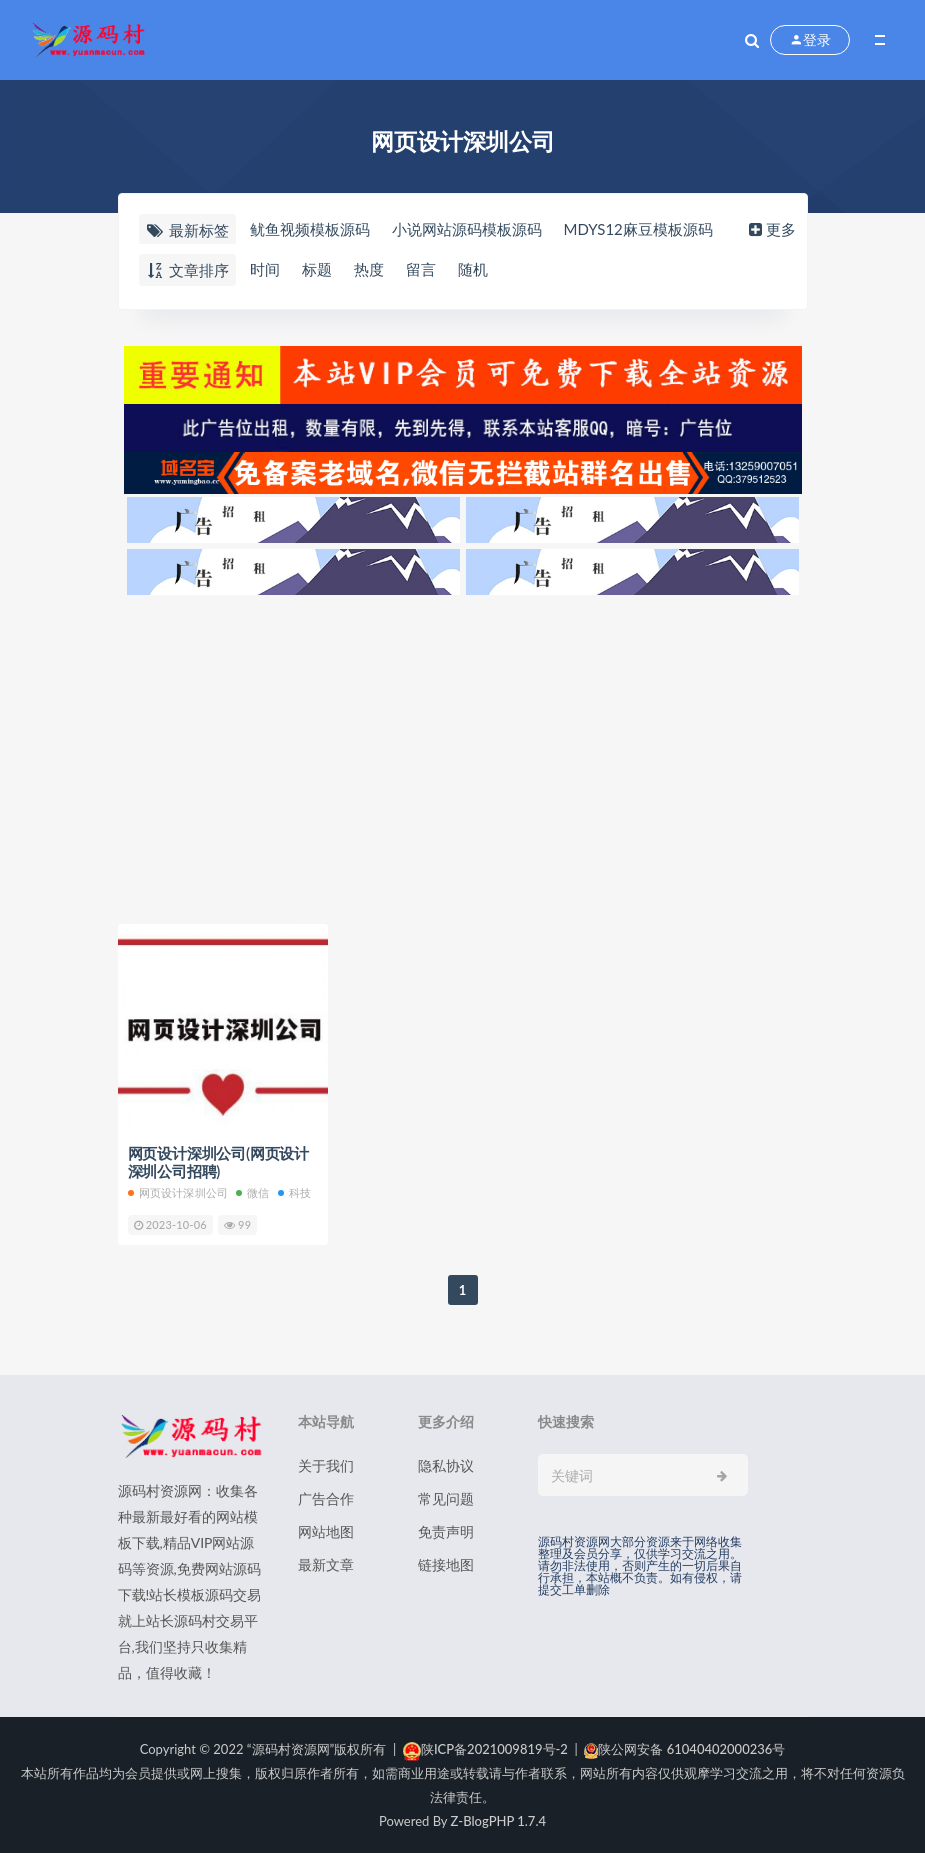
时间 (265, 269)
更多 (770, 229)
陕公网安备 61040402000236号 (684, 1749)
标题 (317, 269)
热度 (369, 269)
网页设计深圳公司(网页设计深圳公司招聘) (218, 1162)
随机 (473, 269)
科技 (294, 1192)
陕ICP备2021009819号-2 (485, 1749)
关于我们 (326, 1465)
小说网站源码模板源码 (467, 229)
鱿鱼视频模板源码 (310, 229)
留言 (421, 269)
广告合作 (326, 1498)
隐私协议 (446, 1465)
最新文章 (326, 1564)
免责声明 (446, 1531)
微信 (252, 1192)
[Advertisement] (463, 754)
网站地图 (326, 1531)
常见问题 (446, 1498)
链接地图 (446, 1564)
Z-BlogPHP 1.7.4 (498, 1821)
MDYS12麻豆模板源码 (638, 229)
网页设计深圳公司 (178, 1192)
